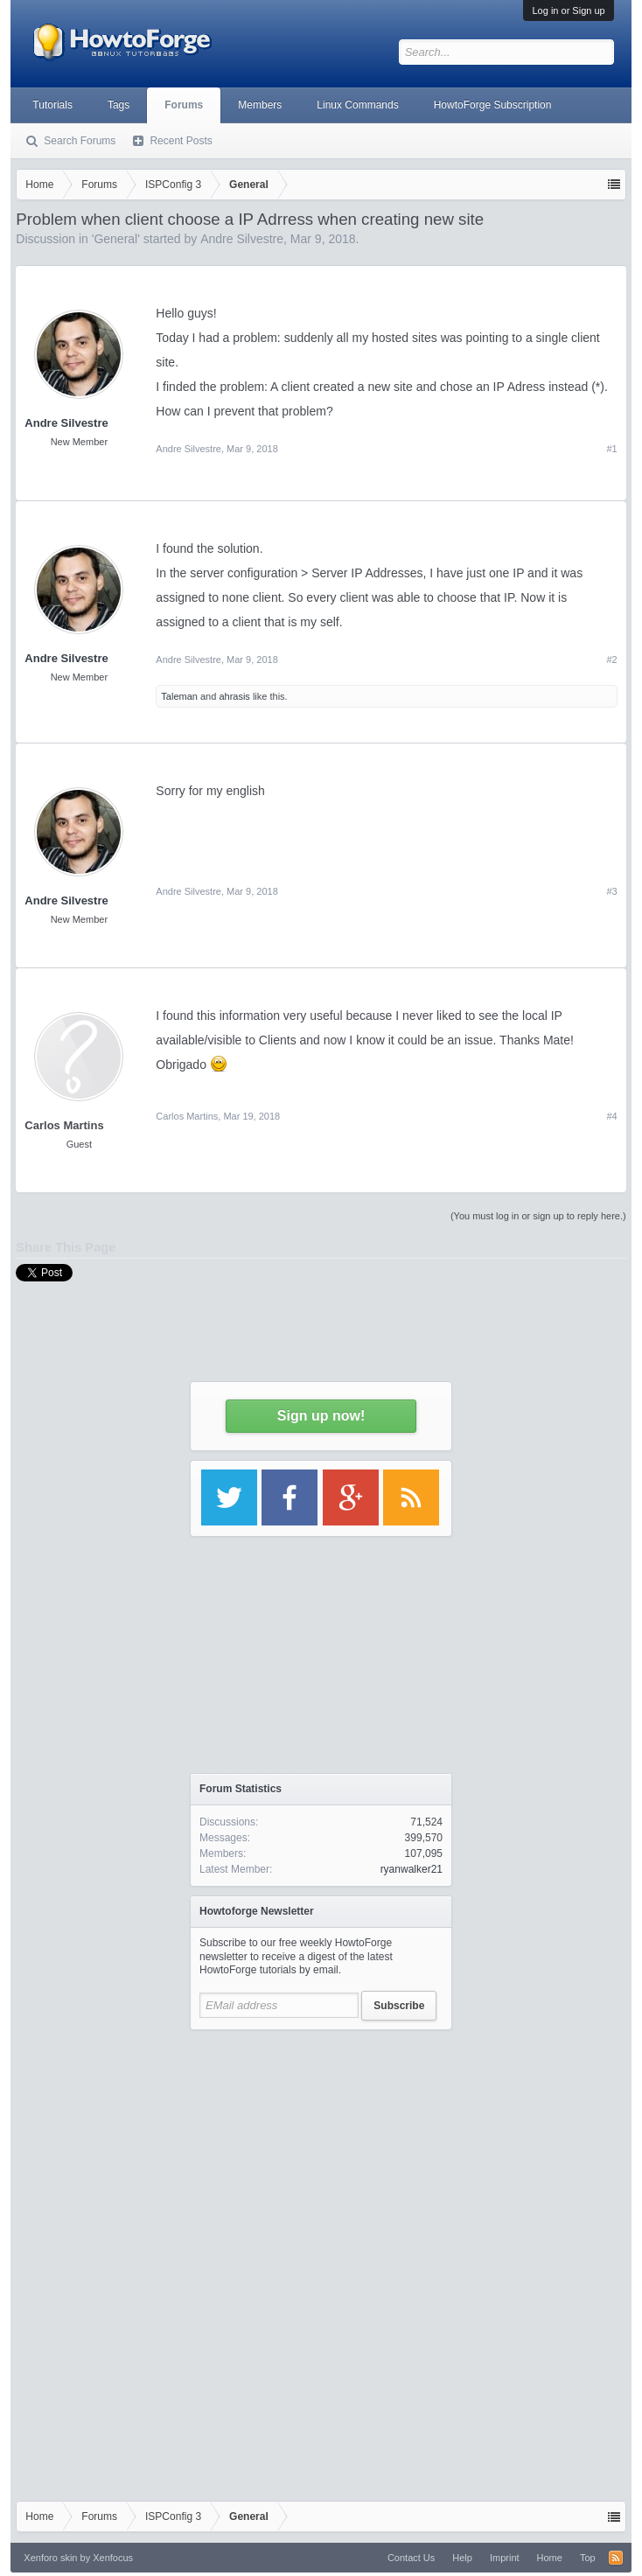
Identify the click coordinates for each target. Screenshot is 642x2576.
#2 (611, 659)
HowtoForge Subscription (493, 105)
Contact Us (411, 2557)
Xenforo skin (50, 2557)
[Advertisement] (321, 2148)
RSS (616, 2558)
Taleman (179, 696)
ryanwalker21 (411, 1869)
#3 (611, 891)
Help (462, 2557)
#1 (611, 448)
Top (588, 2557)
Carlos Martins (63, 1125)
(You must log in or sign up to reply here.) (538, 1216)
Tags (118, 105)
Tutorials (52, 105)
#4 (611, 1116)
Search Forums (79, 141)
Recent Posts (181, 141)
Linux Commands (357, 105)
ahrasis (234, 696)
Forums (183, 105)
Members (260, 105)
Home (549, 2557)
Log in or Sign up (568, 10)
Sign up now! (321, 1415)
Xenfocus (113, 2557)
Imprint (505, 2557)
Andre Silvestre (66, 422)
